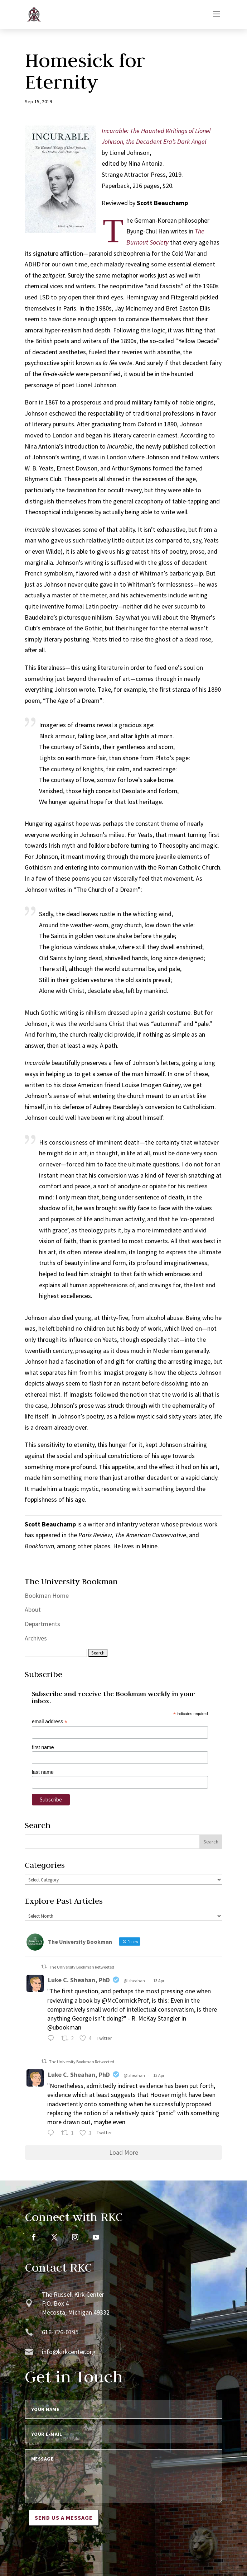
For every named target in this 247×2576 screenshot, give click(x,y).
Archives (36, 1638)
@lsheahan (134, 1980)
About (33, 1609)
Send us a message (64, 2517)
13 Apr (158, 1980)
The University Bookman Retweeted (81, 1967)
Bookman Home (47, 1595)
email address (49, 1721)
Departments (42, 1624)
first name (43, 1747)
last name (43, 1772)
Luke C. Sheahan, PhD (79, 1980)
